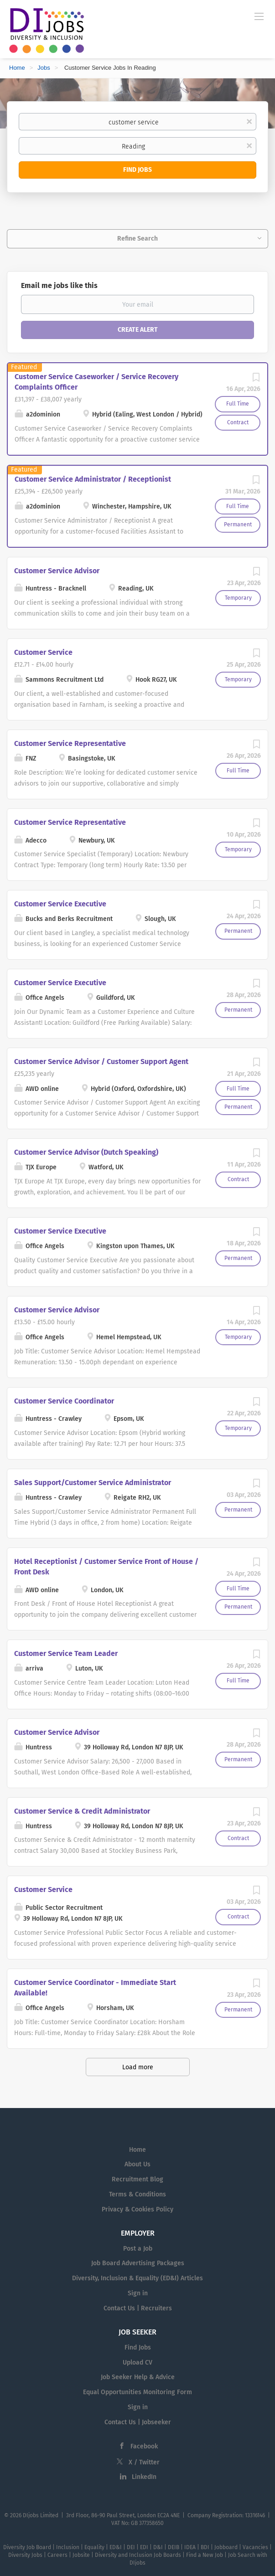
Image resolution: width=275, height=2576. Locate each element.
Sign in (138, 2293)
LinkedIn (144, 2477)
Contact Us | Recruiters (138, 2308)
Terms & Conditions (137, 2194)
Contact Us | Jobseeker (137, 2422)
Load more (137, 2067)
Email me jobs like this (59, 285)
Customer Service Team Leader (66, 1653)
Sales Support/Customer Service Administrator (92, 1482)
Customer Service (43, 652)
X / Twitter (144, 2462)
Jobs (43, 67)
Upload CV (137, 2362)
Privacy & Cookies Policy (137, 2209)
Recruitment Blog (137, 2179)
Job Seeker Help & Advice (138, 2377)
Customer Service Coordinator (64, 1401)
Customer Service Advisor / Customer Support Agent (101, 1061)
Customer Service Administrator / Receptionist (93, 479)
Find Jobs (137, 170)
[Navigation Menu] (259, 16)
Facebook (144, 2446)
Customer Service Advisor (56, 570)
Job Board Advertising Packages (137, 2263)
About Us (137, 2164)
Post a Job (137, 2248)
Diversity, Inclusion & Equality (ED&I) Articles (137, 2278)
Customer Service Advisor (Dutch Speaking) (86, 1152)
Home (17, 67)
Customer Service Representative (70, 743)
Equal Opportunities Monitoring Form (137, 2392)
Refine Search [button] (137, 238)
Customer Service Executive (60, 904)
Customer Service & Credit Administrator (82, 1811)
